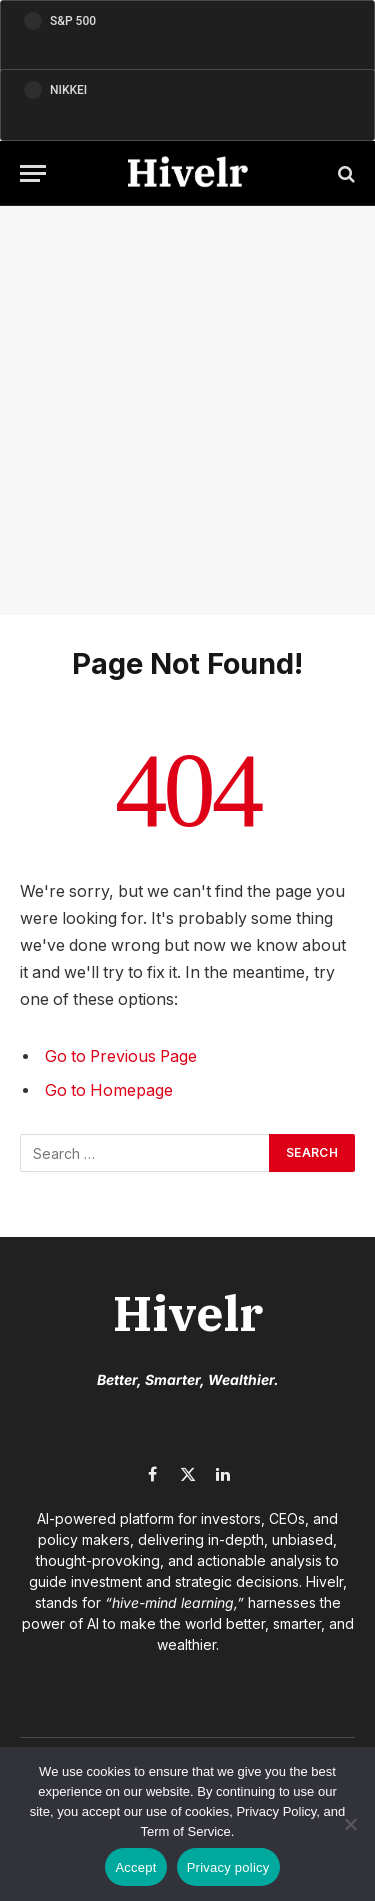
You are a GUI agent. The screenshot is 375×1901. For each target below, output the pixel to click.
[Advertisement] (187, 410)
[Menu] (33, 173)
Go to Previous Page (121, 1056)
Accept (135, 1867)
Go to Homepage (109, 1090)
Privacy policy (228, 1867)
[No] (350, 1824)
